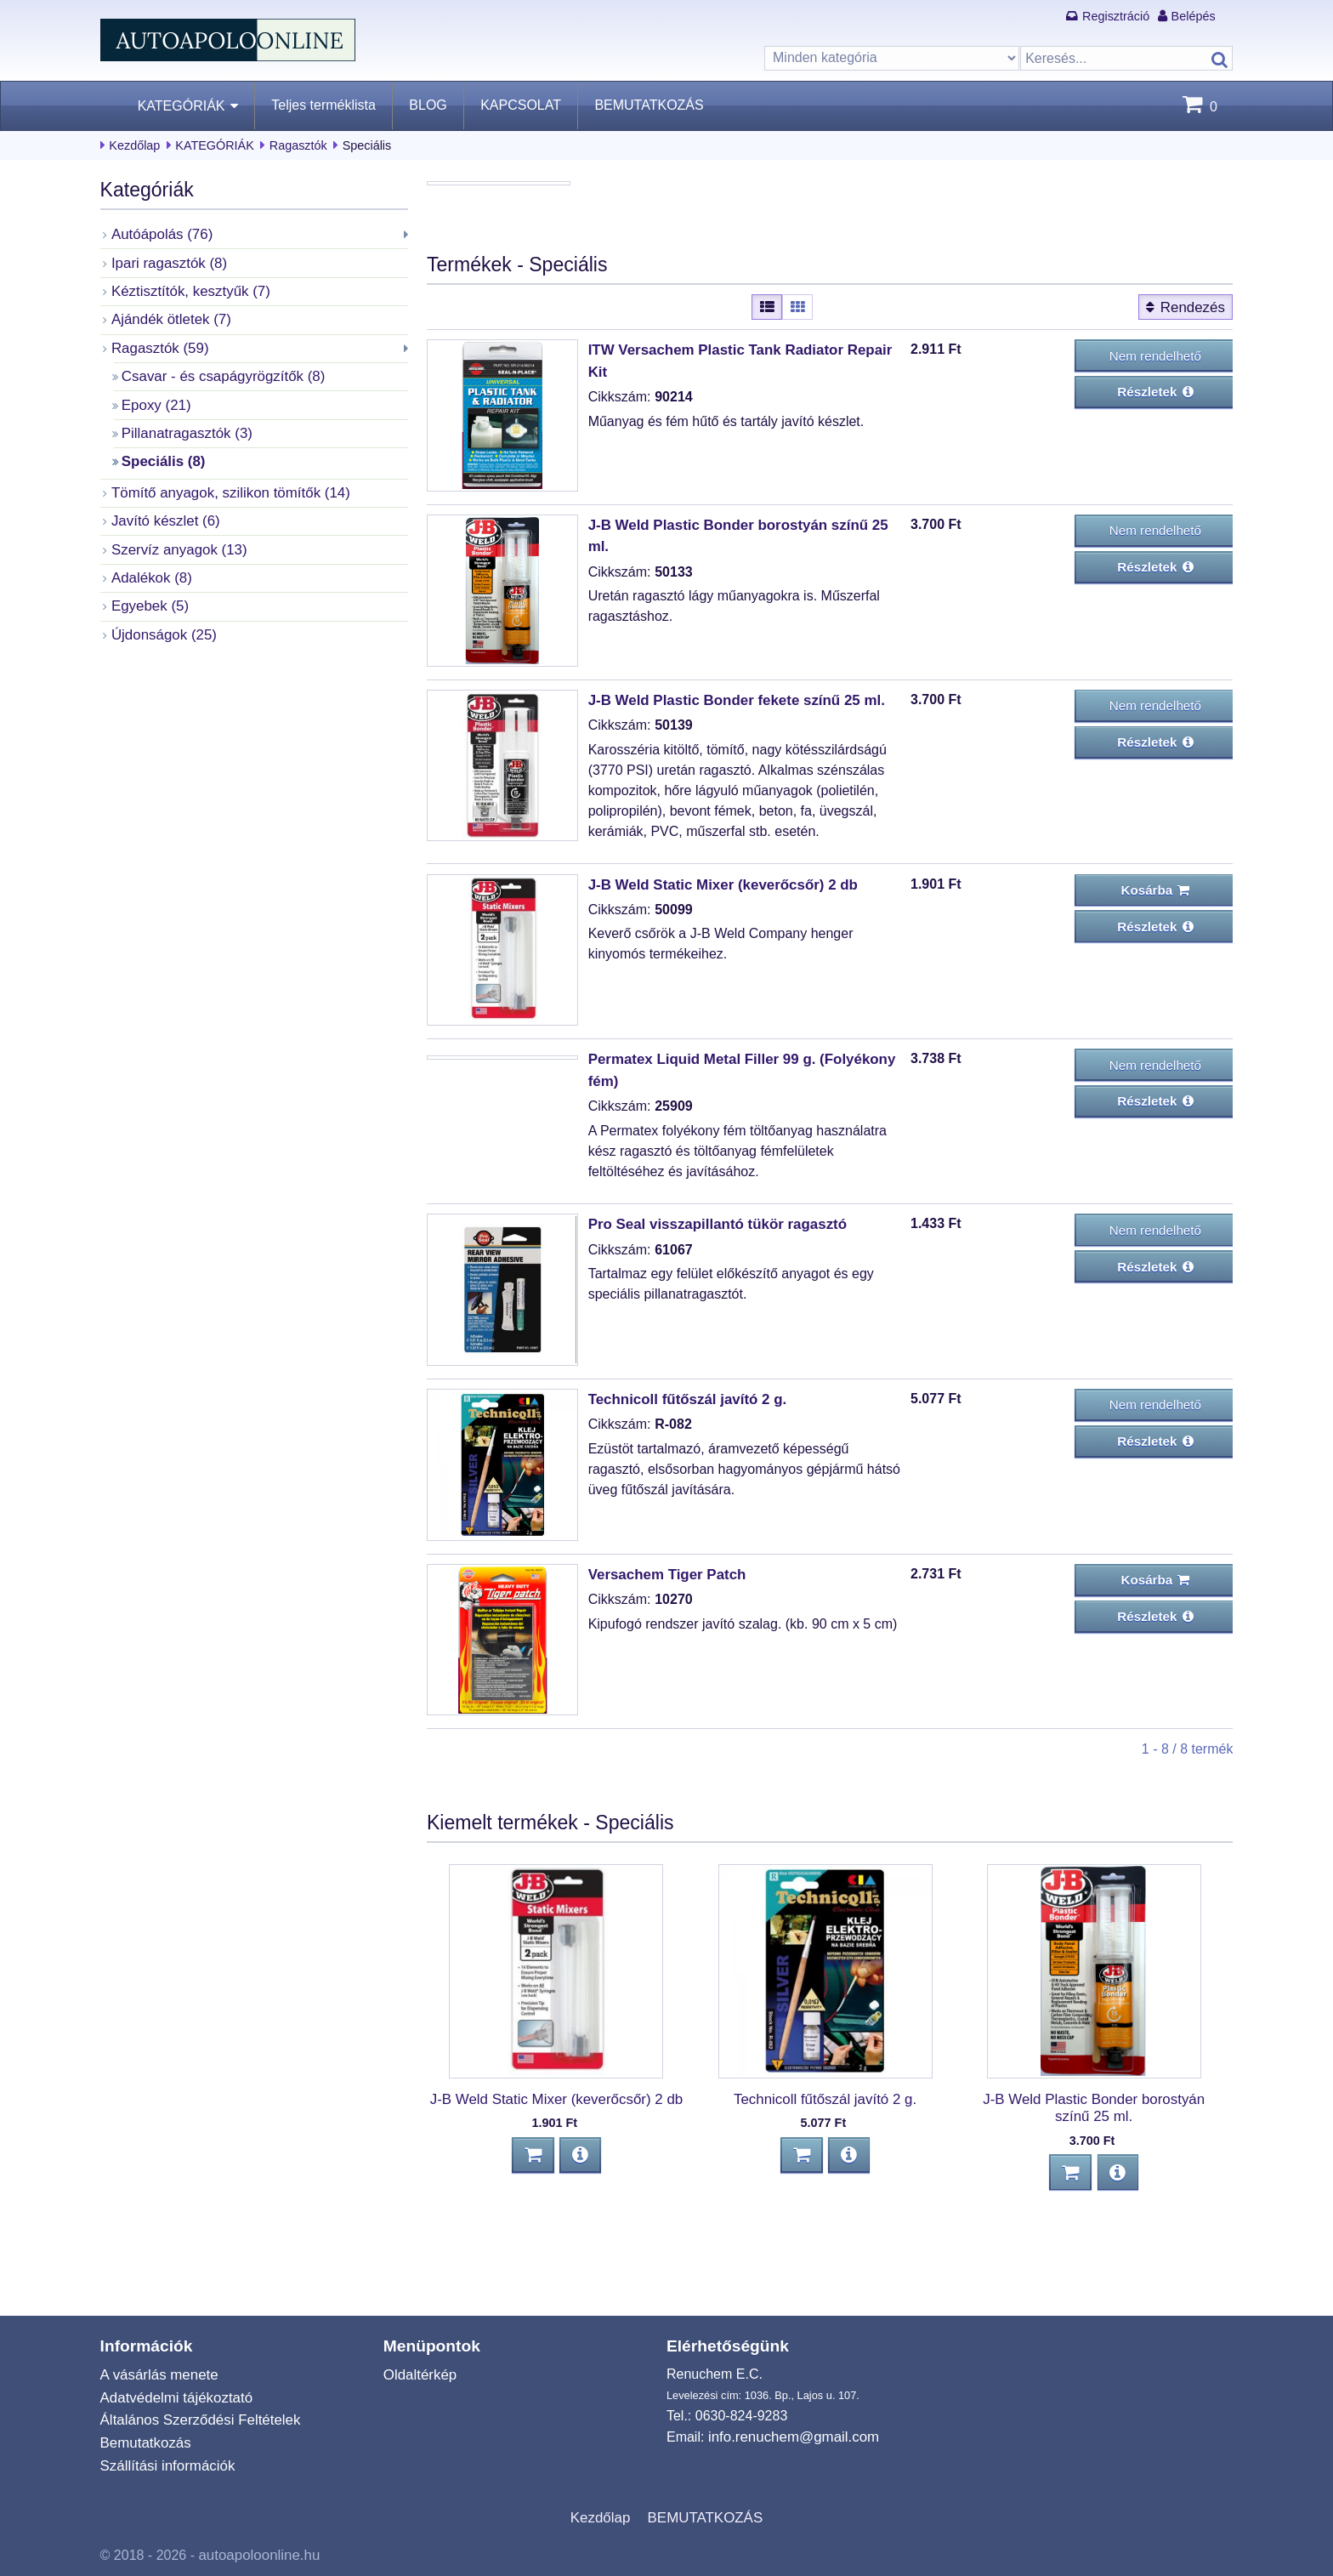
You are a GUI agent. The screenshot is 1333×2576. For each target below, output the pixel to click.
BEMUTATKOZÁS (648, 105)
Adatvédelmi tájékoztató (172, 2404)
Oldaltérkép (418, 2381)
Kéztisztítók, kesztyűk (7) (186, 288)
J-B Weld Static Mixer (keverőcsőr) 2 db (715, 982)
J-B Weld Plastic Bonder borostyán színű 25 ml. (742, 624)
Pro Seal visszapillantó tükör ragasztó (710, 1330)
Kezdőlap (134, 145)
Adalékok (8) (149, 567)
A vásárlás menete (156, 2381)
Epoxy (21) (154, 399)
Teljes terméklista (323, 105)
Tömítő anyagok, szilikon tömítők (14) (224, 484)
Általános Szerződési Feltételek (195, 2426)
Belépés (1193, 16)
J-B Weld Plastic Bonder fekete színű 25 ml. (728, 799)
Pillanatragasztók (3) (184, 426)
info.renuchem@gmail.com (789, 2444)
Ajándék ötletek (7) (167, 316)
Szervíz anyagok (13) (175, 539)
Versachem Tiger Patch (663, 1678)
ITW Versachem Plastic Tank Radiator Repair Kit (743, 450)
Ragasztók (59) (157, 344)
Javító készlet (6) (162, 511)
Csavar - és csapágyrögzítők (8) (218, 371)
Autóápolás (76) (159, 233)
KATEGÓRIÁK (181, 106)
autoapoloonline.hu (255, 2556)
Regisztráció (1115, 16)
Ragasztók (298, 145)
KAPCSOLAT (520, 105)
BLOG (427, 105)
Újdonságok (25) (161, 622)
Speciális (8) (161, 453)
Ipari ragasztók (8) (166, 261)
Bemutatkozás (143, 2447)
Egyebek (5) (147, 594)
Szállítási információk (164, 2469)
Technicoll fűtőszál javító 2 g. (682, 1504)
